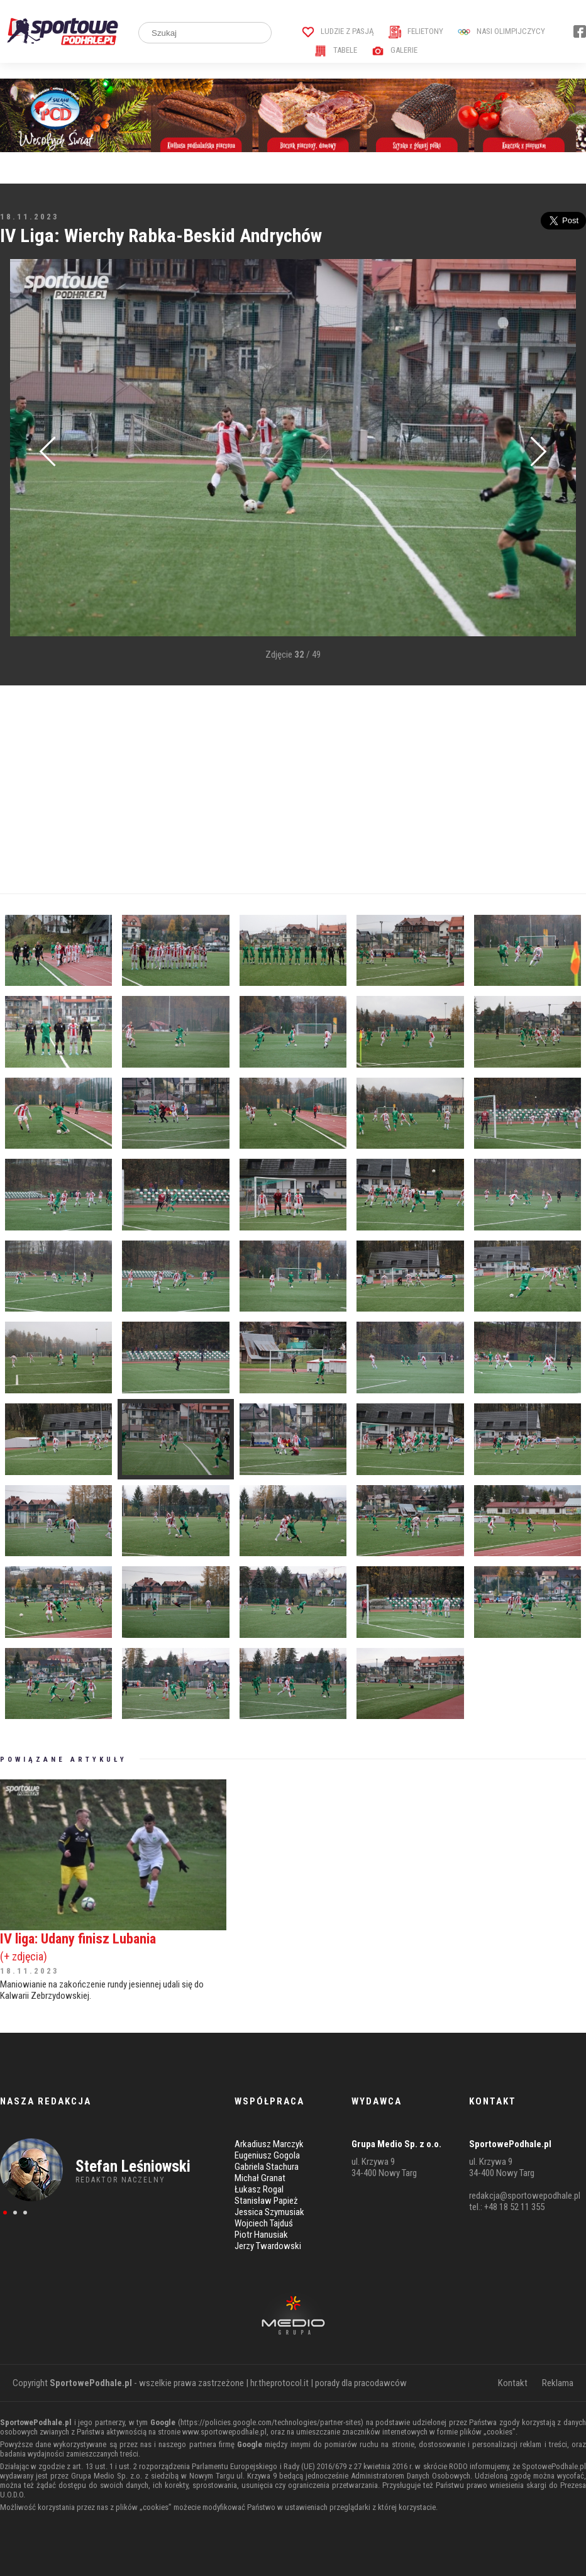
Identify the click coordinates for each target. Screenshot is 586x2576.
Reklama (557, 2383)
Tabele (335, 50)
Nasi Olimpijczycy (501, 31)
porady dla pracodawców (361, 2383)
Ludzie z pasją (338, 31)
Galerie (394, 50)
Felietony (416, 31)
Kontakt (513, 2383)
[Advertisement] (293, 790)
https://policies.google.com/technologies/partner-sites (270, 2422)
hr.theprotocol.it (279, 2383)
